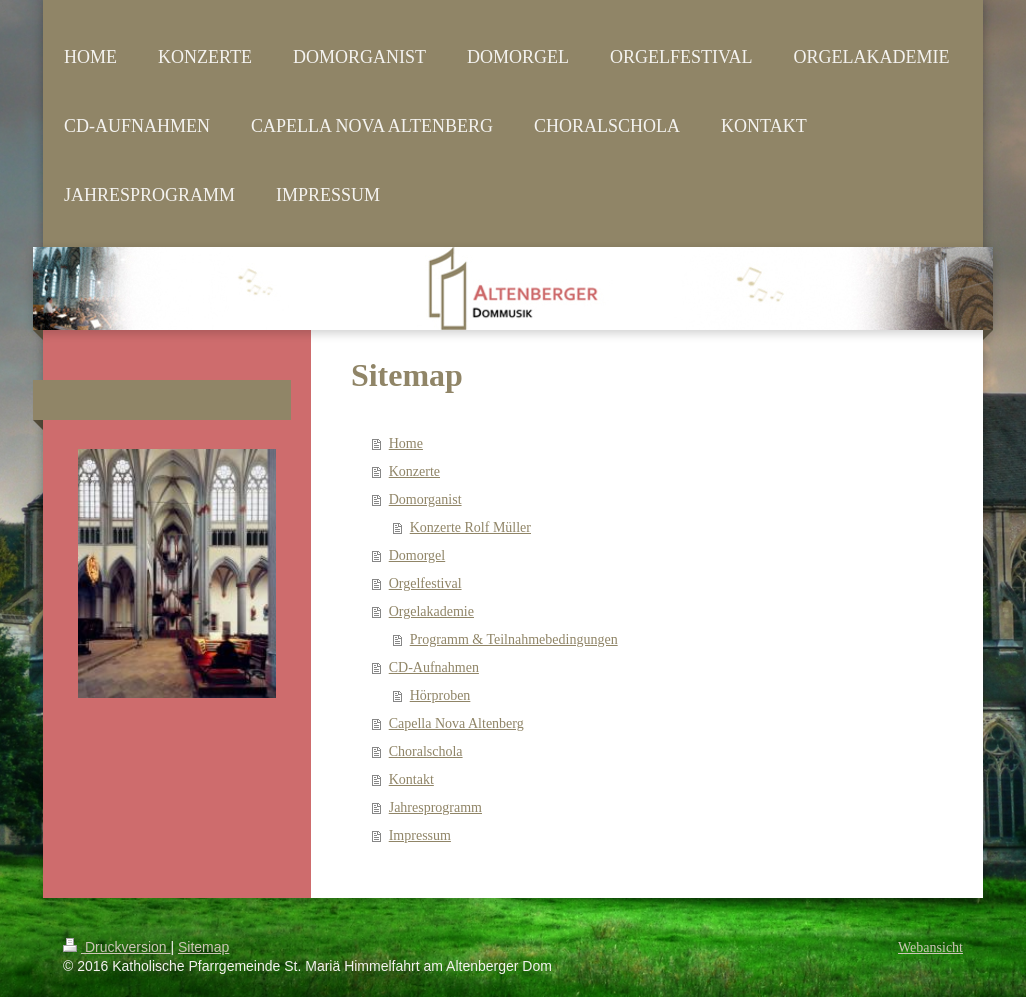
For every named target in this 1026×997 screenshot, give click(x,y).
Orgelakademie (431, 611)
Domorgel (417, 555)
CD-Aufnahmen (434, 667)
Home (406, 443)
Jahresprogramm (435, 807)
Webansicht (930, 947)
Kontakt (411, 779)
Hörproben (440, 695)
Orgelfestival (425, 583)
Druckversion (116, 947)
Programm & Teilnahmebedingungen (514, 639)
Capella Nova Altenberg (456, 723)
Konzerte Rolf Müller (470, 527)
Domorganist (425, 499)
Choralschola (426, 751)
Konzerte (414, 471)
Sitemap (203, 947)
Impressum (420, 835)
